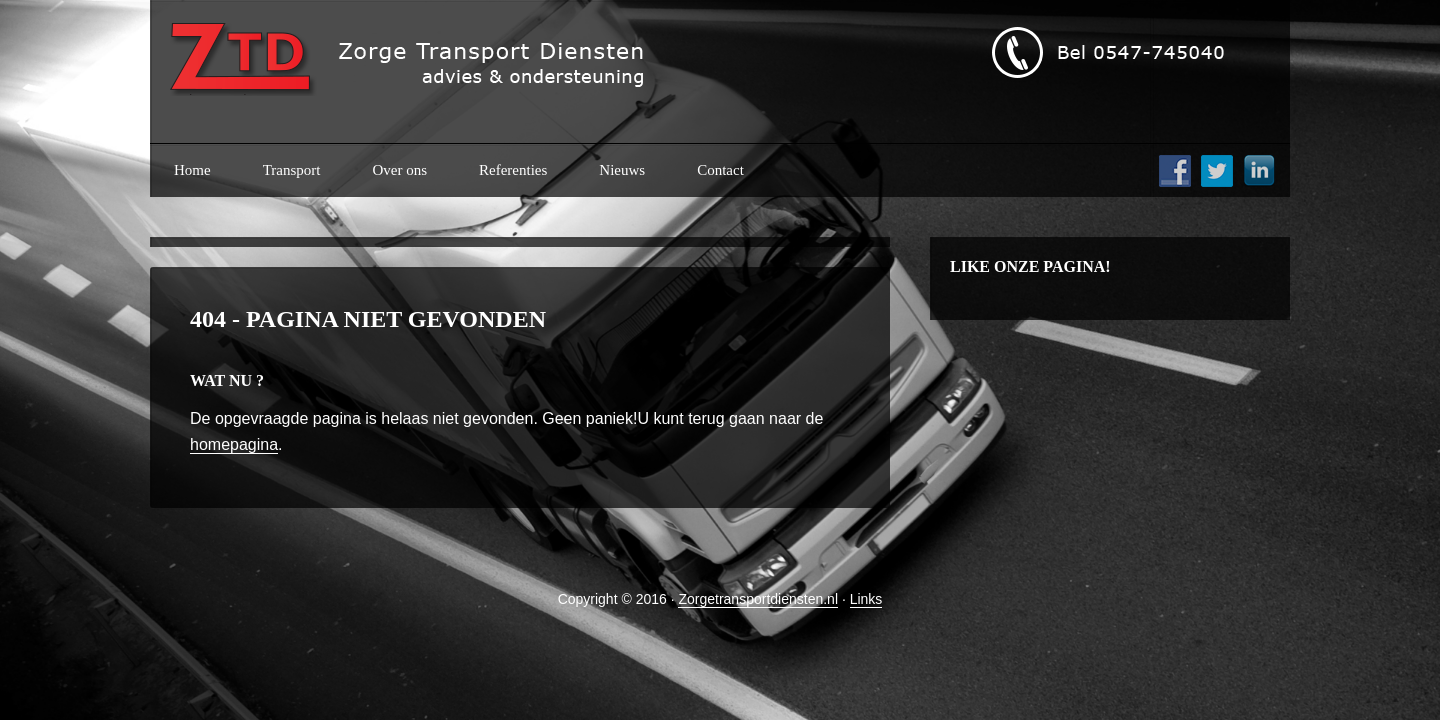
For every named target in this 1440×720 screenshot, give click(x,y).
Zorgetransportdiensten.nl (758, 599)
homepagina (234, 444)
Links (866, 599)
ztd (445, 69)
